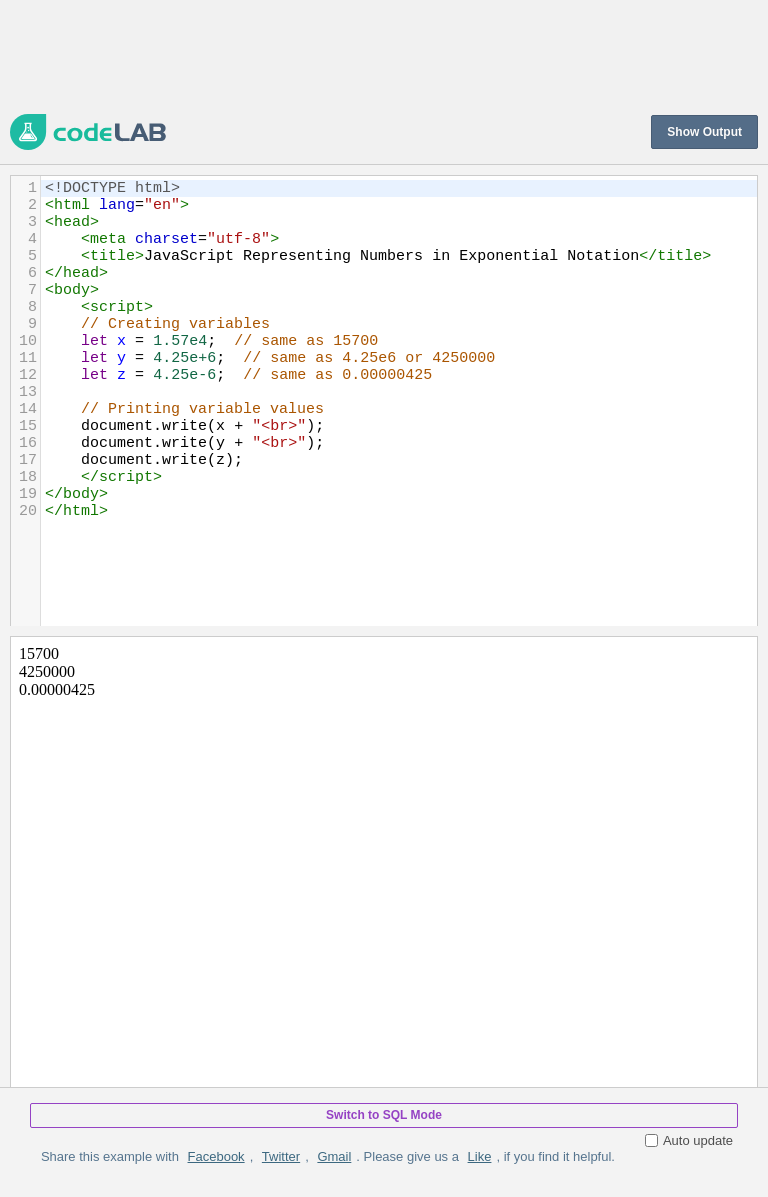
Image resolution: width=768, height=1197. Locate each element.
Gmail (334, 1156)
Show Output (704, 132)
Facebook (216, 1156)
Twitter (281, 1156)
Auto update (689, 1140)
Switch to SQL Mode (384, 1115)
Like (480, 1156)
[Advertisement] (374, 55)
